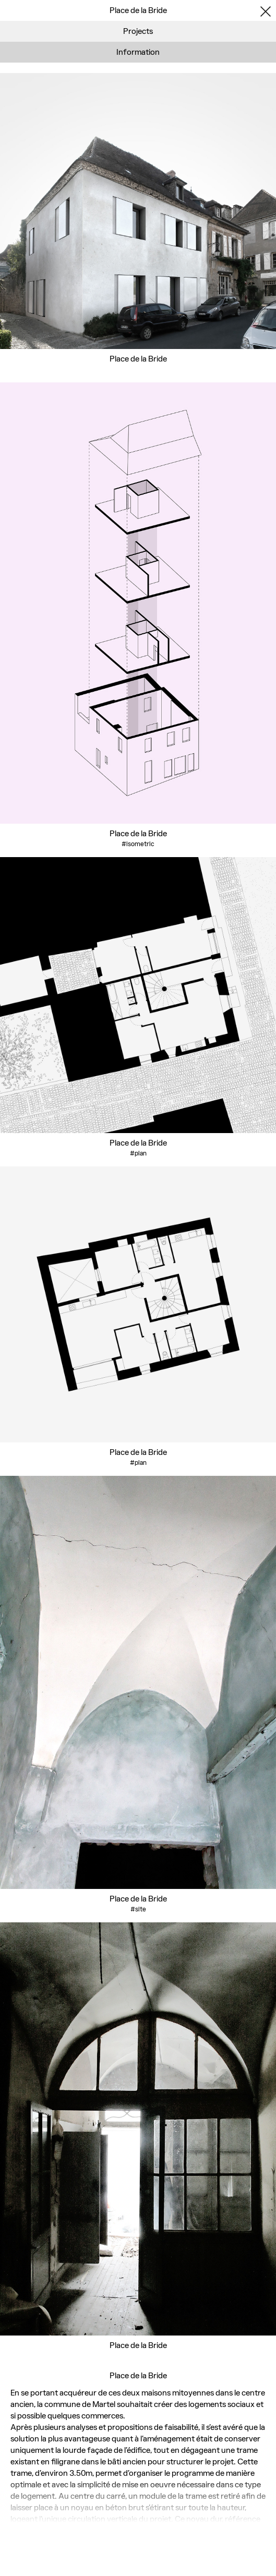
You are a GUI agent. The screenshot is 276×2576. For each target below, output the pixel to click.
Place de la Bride (138, 358)
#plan (138, 1153)
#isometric (138, 843)
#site (138, 1909)
